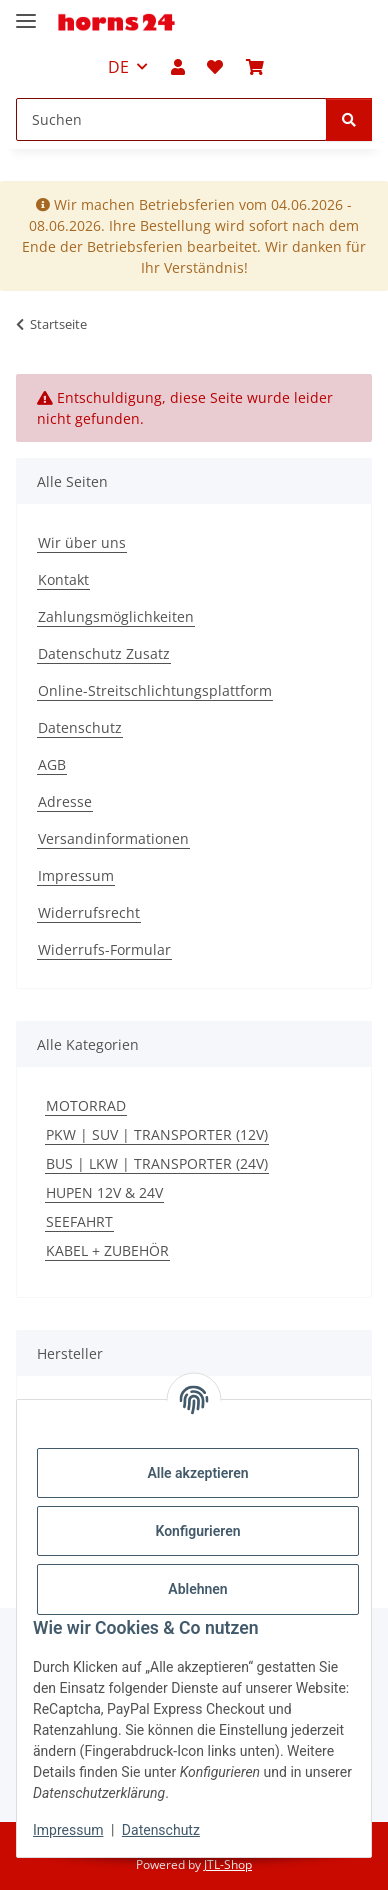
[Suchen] (349, 119)
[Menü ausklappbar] (26, 12)
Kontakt (63, 579)
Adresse (65, 801)
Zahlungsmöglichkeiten (116, 616)
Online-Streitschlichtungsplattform (155, 690)
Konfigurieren (197, 1531)
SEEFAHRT (79, 1221)
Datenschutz (161, 1830)
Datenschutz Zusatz (104, 653)
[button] (178, 67)
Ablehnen (197, 1589)
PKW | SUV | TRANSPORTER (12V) (157, 1134)
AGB (52, 764)
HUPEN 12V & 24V (104, 1192)
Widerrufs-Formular (104, 949)
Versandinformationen (113, 838)
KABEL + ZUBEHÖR (107, 1250)
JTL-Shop (228, 1864)
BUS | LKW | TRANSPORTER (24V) (157, 1163)
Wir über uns (82, 542)
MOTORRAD (86, 1105)
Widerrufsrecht (89, 912)
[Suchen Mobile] (171, 119)
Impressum (68, 1830)
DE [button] (118, 67)
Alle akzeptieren (197, 1473)
